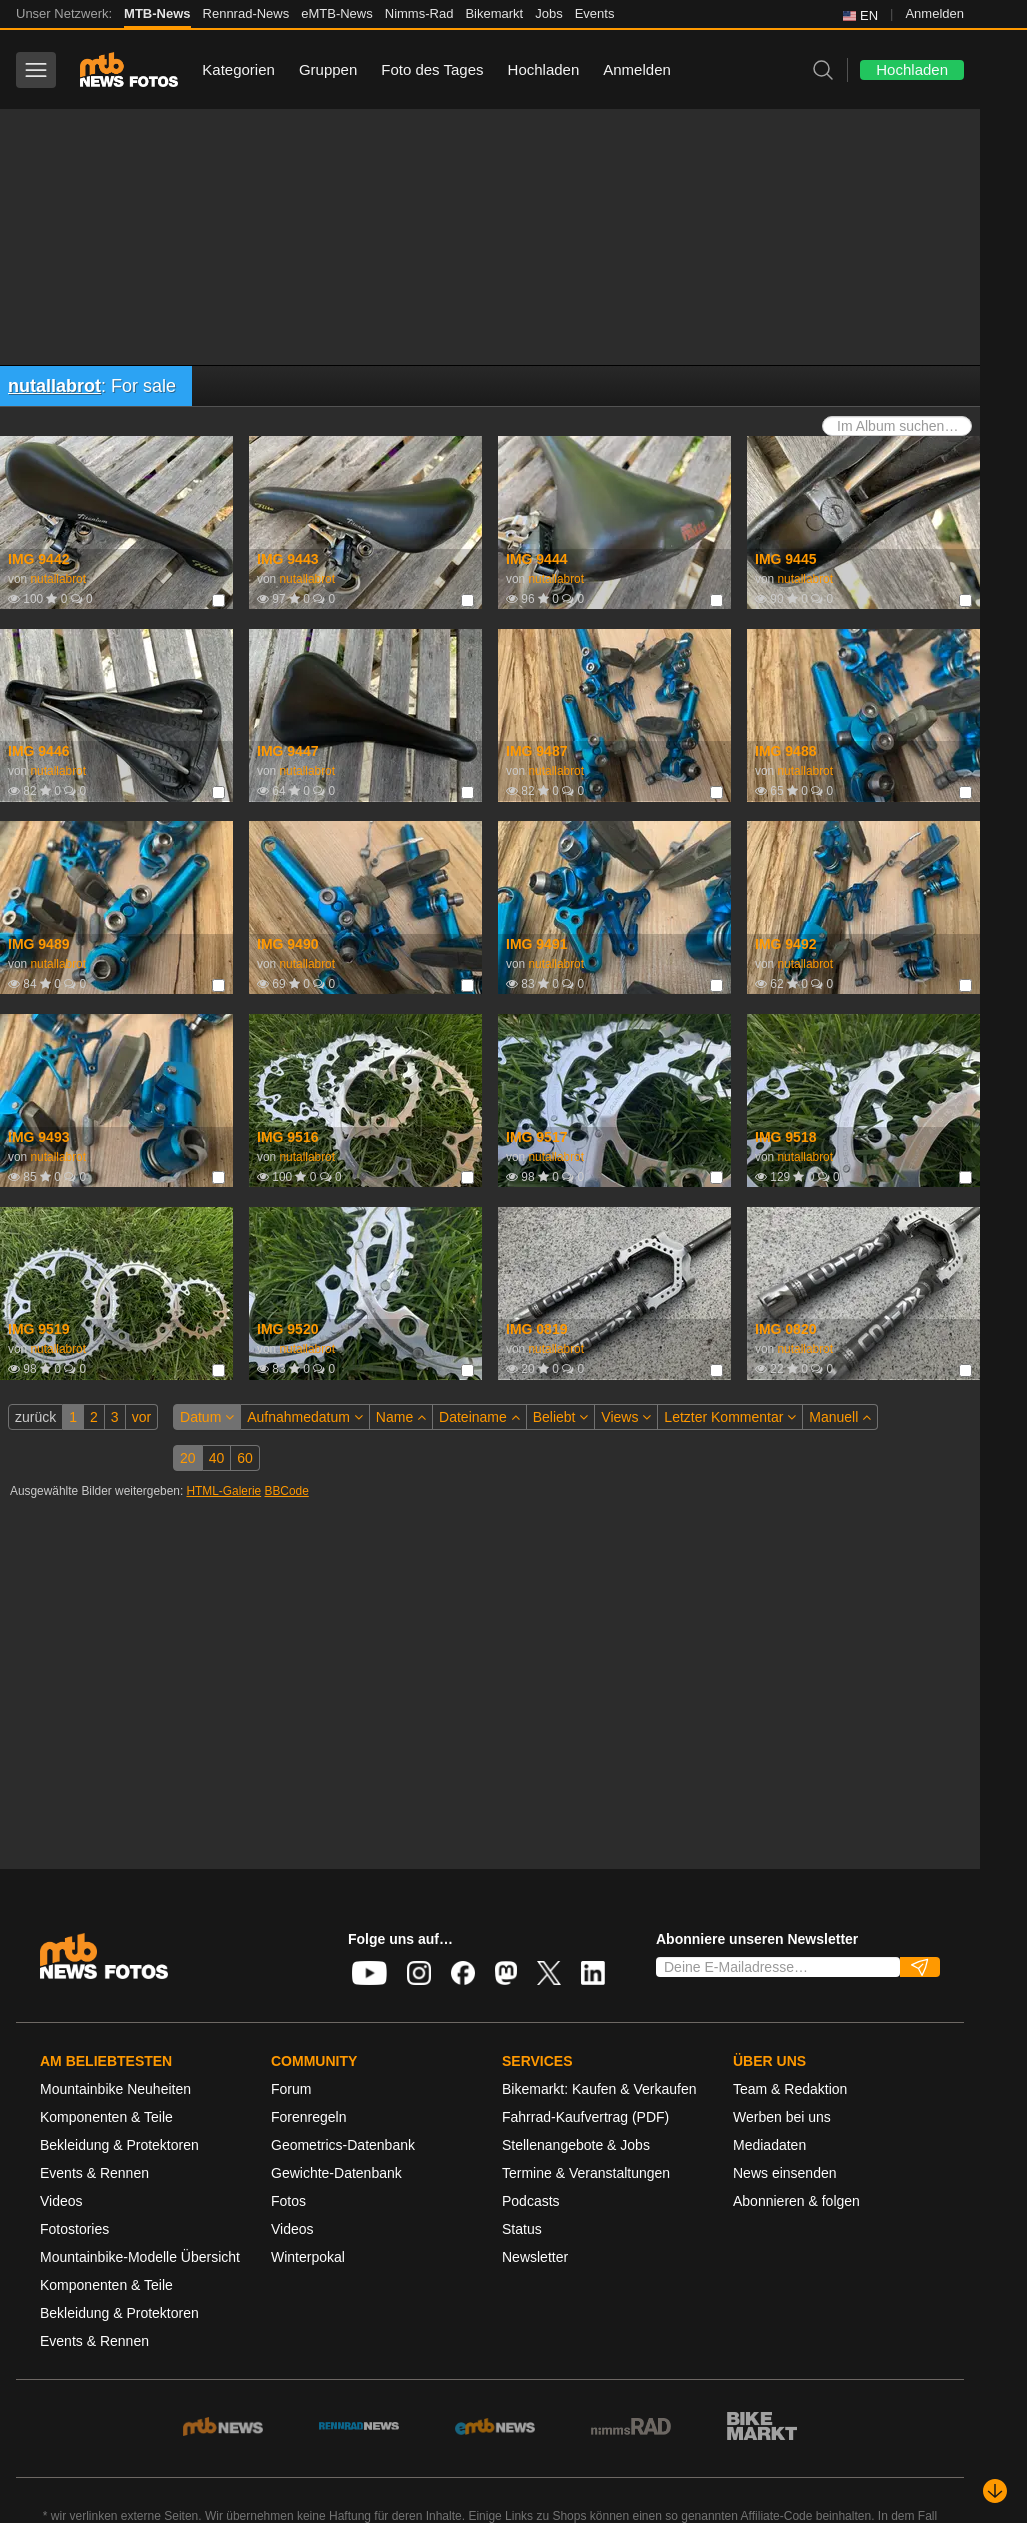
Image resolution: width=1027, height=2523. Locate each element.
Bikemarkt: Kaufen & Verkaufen (599, 2089)
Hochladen (544, 69)
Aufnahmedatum (305, 1417)
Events (595, 13)
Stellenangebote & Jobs (576, 2145)
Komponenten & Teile (106, 2117)
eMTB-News (337, 13)
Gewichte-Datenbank (336, 2173)
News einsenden (785, 2173)
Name (401, 1417)
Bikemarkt (494, 13)
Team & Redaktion (790, 2089)
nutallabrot (54, 386)
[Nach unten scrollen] (995, 2491)
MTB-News (157, 13)
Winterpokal (308, 2257)
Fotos (288, 2201)
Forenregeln (309, 2117)
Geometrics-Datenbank (343, 2145)
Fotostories (74, 2229)
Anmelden (934, 13)
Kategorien (238, 69)
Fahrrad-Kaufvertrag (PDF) (585, 2117)
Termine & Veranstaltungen (586, 2173)
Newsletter (535, 2257)
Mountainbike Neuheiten (115, 2089)
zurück (35, 1417)
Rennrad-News (246, 13)
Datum (207, 1417)
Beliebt (561, 1417)
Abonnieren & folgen (796, 2201)
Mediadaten (769, 2145)
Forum (291, 2089)
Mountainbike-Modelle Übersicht (140, 2257)
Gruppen (328, 69)
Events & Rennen (94, 2173)
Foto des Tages (432, 69)
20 (188, 1458)
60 (245, 1458)
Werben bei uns (782, 2117)
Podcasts (531, 2201)
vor (141, 1417)
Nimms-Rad (419, 13)
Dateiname (479, 1417)
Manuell (840, 1417)
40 (217, 1458)
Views (626, 1417)
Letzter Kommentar (730, 1417)
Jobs (548, 13)
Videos (61, 2201)
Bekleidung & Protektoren (119, 2145)
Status (522, 2229)
